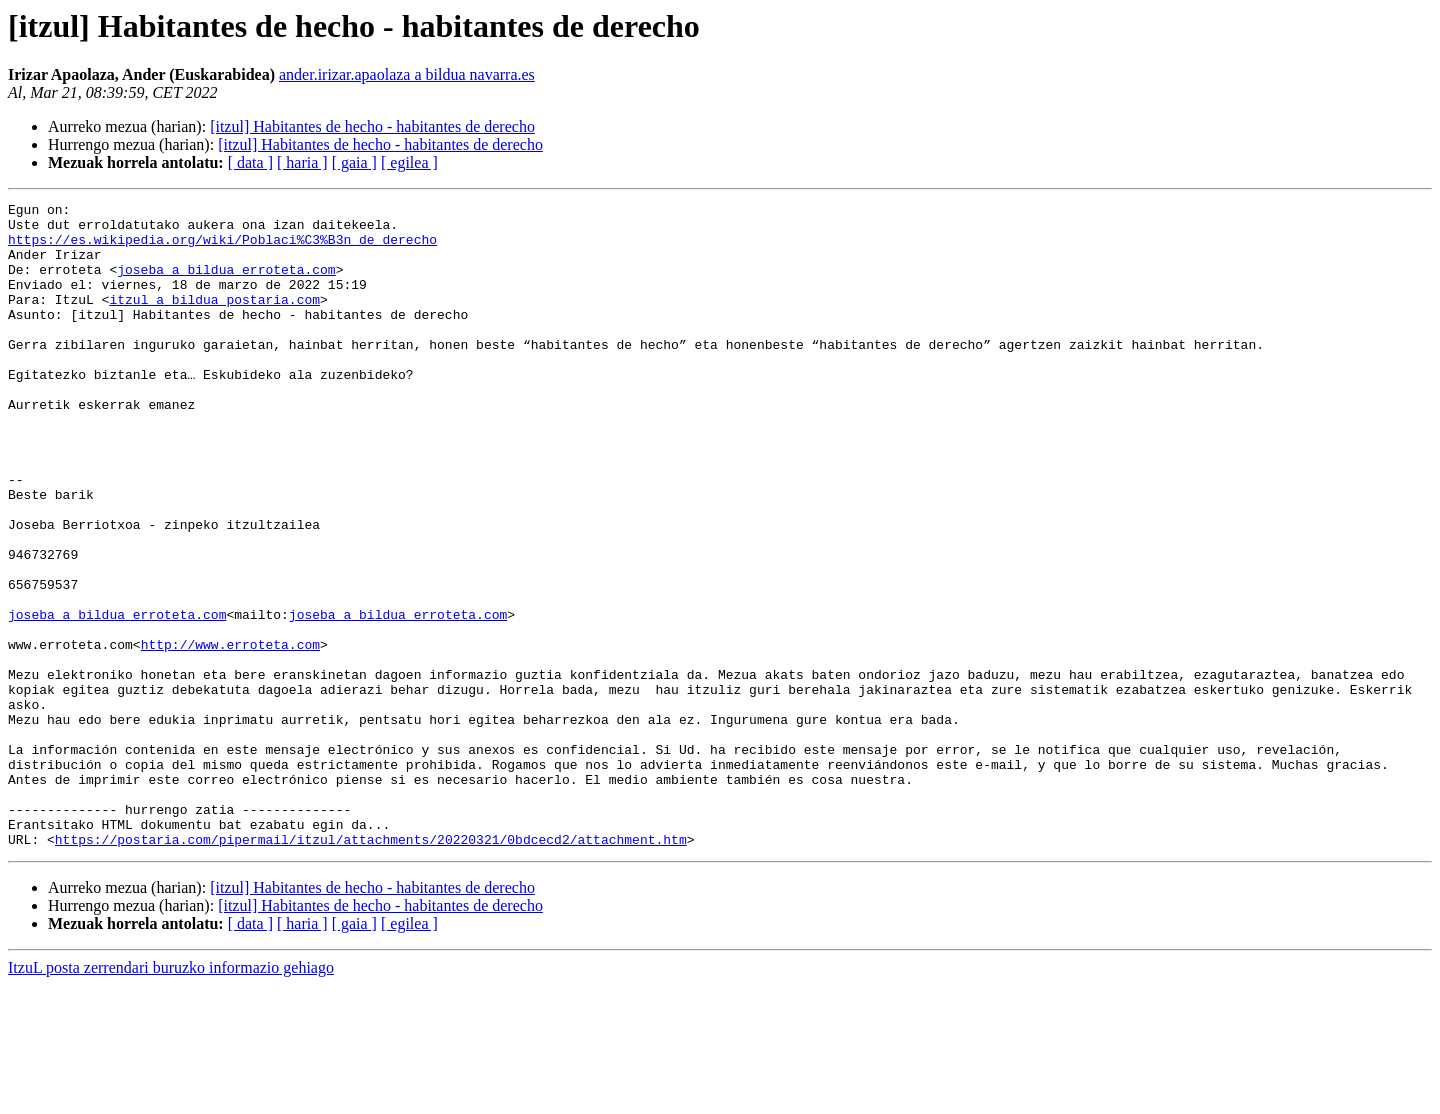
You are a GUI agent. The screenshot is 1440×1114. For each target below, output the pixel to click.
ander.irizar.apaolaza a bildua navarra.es (407, 74)
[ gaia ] (354, 162)
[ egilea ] (409, 162)
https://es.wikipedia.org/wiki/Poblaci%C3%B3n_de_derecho (222, 248)
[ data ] (250, 162)
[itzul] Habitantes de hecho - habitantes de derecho (372, 126)
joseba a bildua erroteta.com (226, 284)
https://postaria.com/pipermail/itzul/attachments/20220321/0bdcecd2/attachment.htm (371, 968)
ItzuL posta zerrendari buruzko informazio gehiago (171, 1096)
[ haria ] (302, 162)
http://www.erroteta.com (230, 734)
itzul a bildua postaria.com (214, 320)
